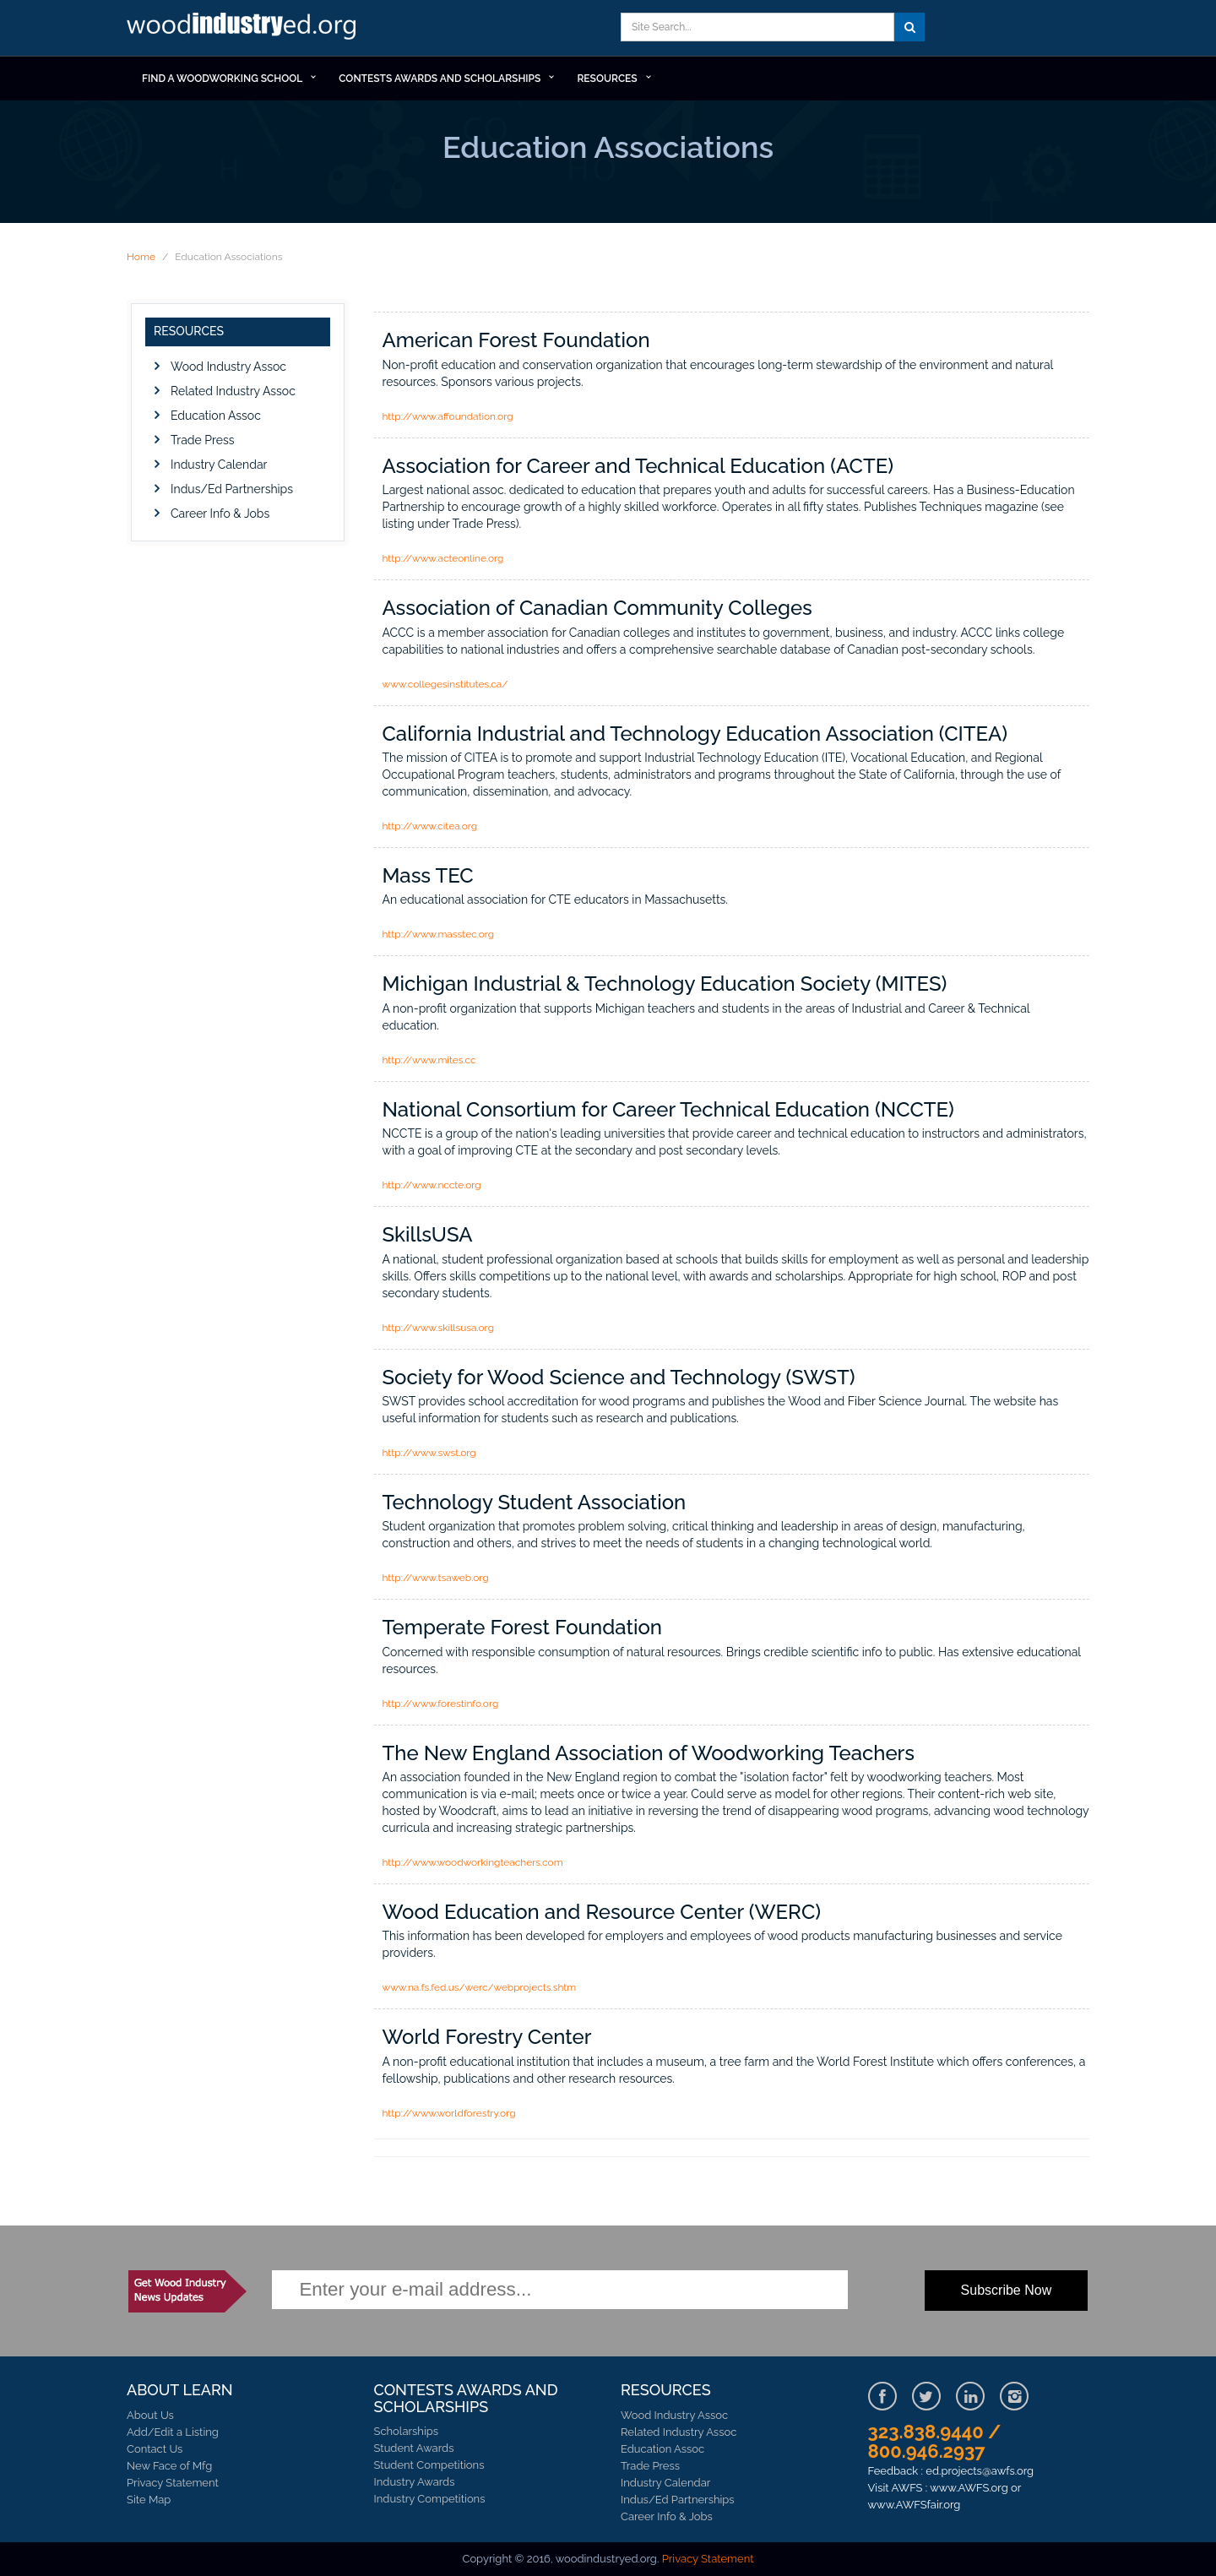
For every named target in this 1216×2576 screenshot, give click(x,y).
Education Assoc (216, 415)
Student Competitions (429, 2465)
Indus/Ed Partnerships (232, 489)
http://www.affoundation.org (448, 416)
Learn (245, 28)
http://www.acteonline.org (443, 558)
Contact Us (154, 2449)
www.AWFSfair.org (914, 2504)
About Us (150, 2415)
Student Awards (414, 2448)
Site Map (149, 2499)
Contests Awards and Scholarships (439, 78)
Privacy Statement (173, 2482)
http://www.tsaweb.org (436, 1578)
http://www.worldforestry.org (449, 2113)
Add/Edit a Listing (173, 2432)
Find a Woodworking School (222, 78)
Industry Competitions (430, 2498)
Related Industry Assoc (233, 391)
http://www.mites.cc (429, 1060)
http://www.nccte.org (432, 1185)
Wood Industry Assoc (228, 366)
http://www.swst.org (429, 1453)
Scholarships (406, 2431)
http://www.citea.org (430, 826)
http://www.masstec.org (439, 934)
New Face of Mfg (169, 2465)
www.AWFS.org (969, 2487)
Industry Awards (414, 2481)
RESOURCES (607, 78)
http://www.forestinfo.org (441, 1703)
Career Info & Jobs (220, 513)
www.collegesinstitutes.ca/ (445, 684)
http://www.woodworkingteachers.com (473, 1862)
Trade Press (202, 440)
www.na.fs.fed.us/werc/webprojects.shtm (480, 1987)
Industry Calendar (219, 464)
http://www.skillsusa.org (438, 1328)
